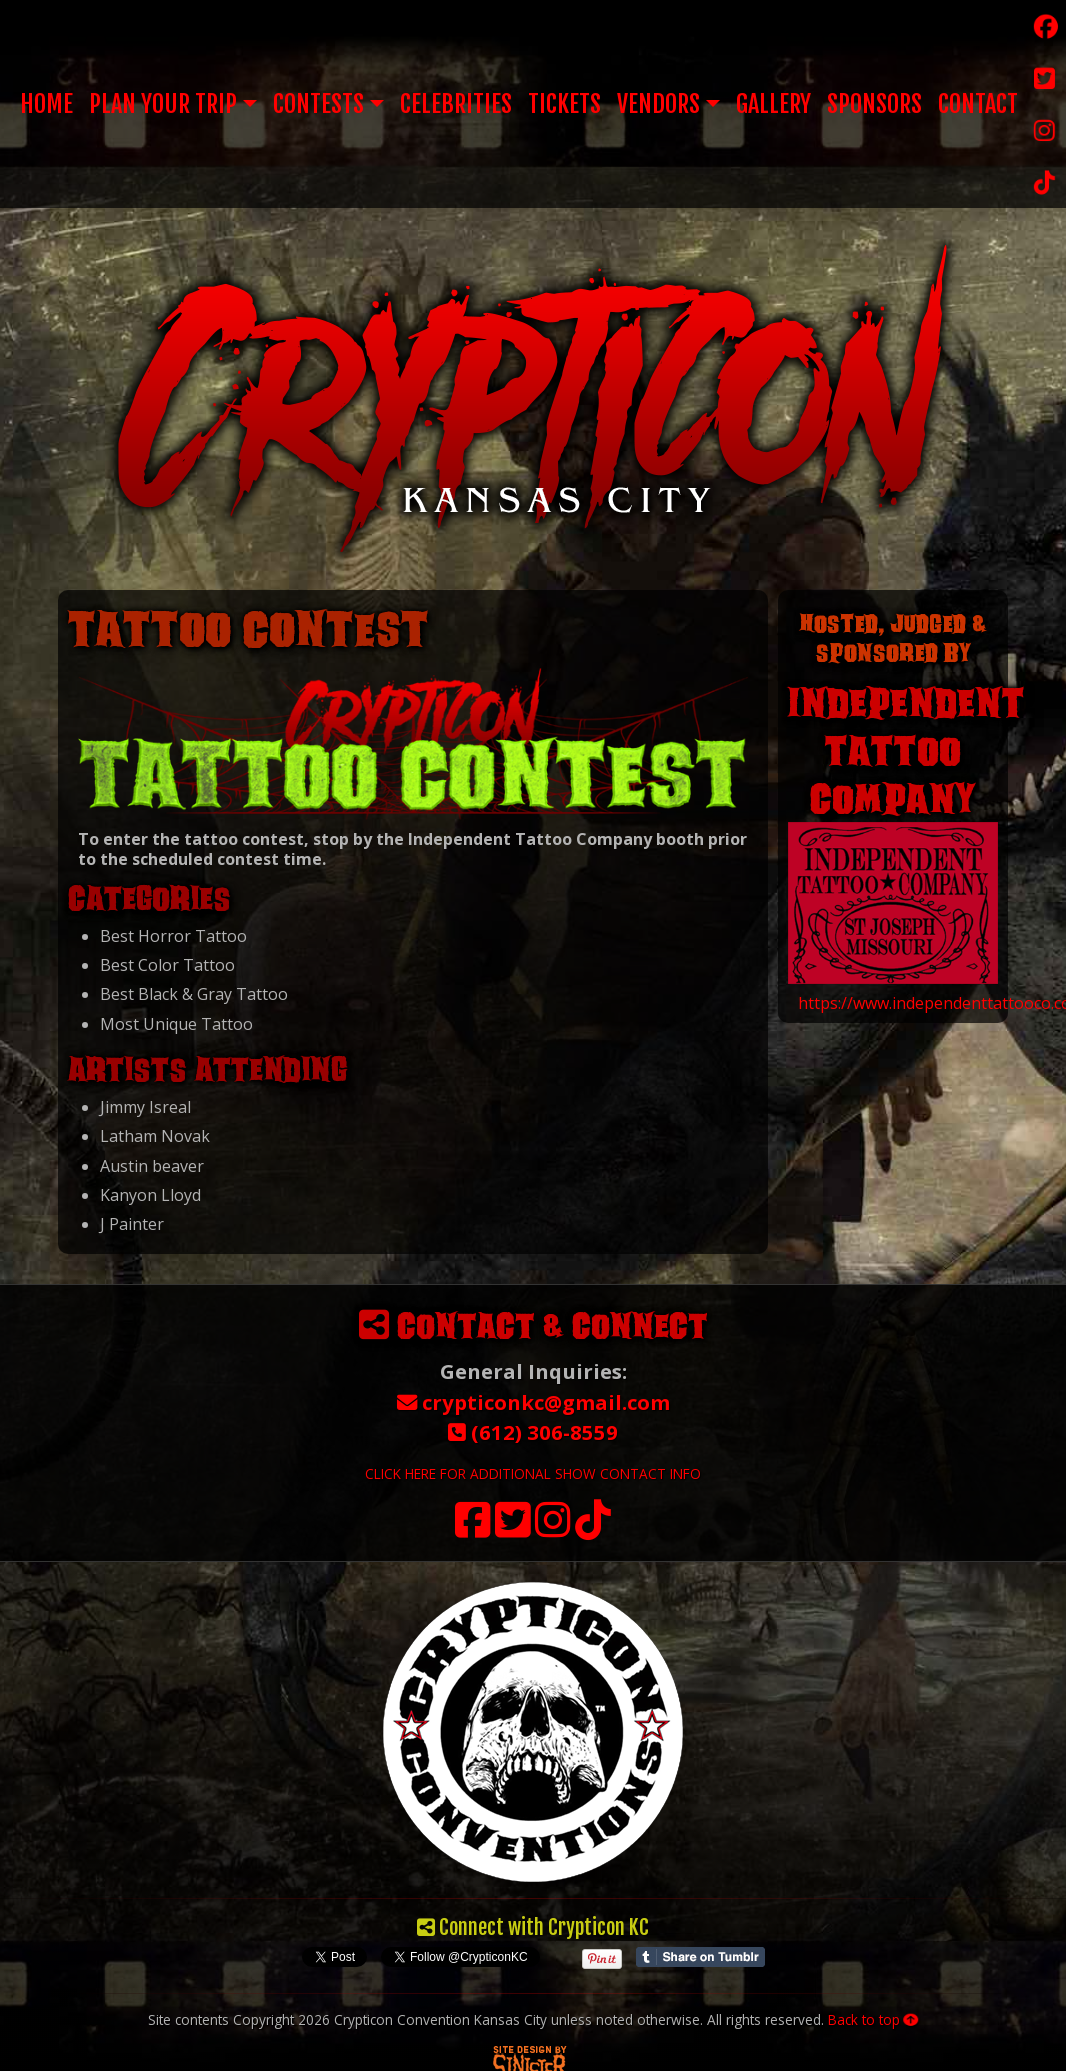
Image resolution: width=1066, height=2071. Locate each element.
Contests (318, 104)
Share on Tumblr (700, 1957)
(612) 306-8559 (533, 1432)
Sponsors (874, 104)
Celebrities (456, 104)
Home (46, 104)
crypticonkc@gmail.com (533, 1402)
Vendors (658, 104)
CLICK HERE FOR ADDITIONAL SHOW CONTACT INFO (533, 1473)
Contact (978, 104)
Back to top (873, 2019)
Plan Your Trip (163, 104)
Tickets (564, 104)
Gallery (773, 104)
